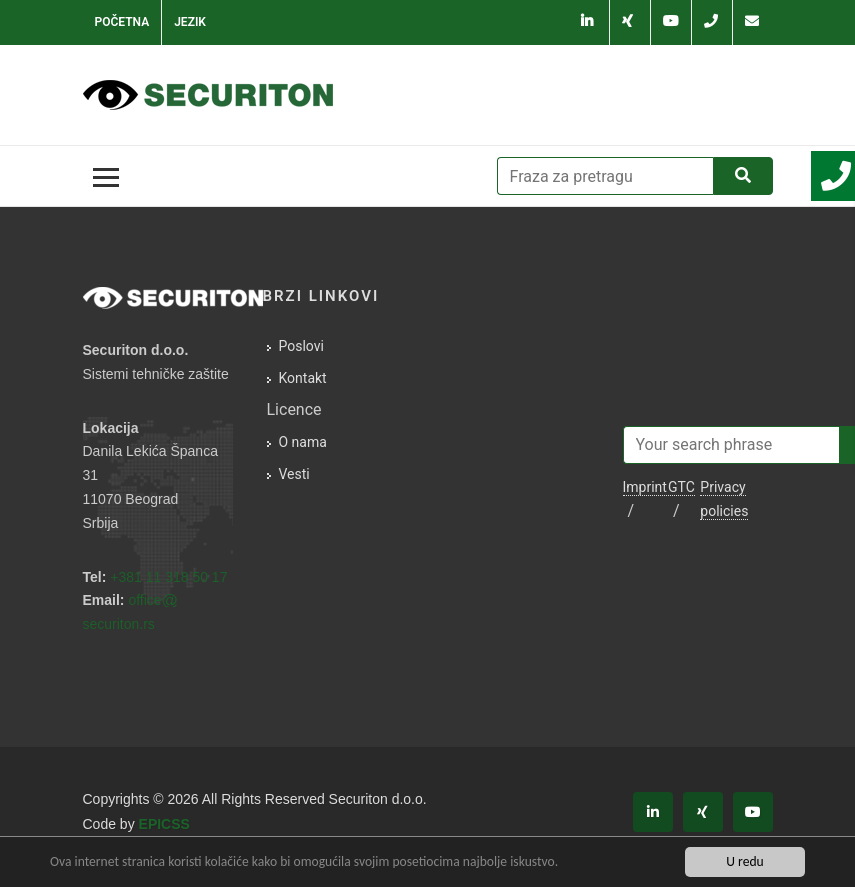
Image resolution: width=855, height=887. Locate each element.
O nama (303, 442)
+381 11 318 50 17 (168, 577)
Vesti (294, 474)
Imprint (645, 487)
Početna (122, 22)
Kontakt (303, 378)
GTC (681, 487)
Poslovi (301, 346)
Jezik (190, 22)
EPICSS (164, 824)
